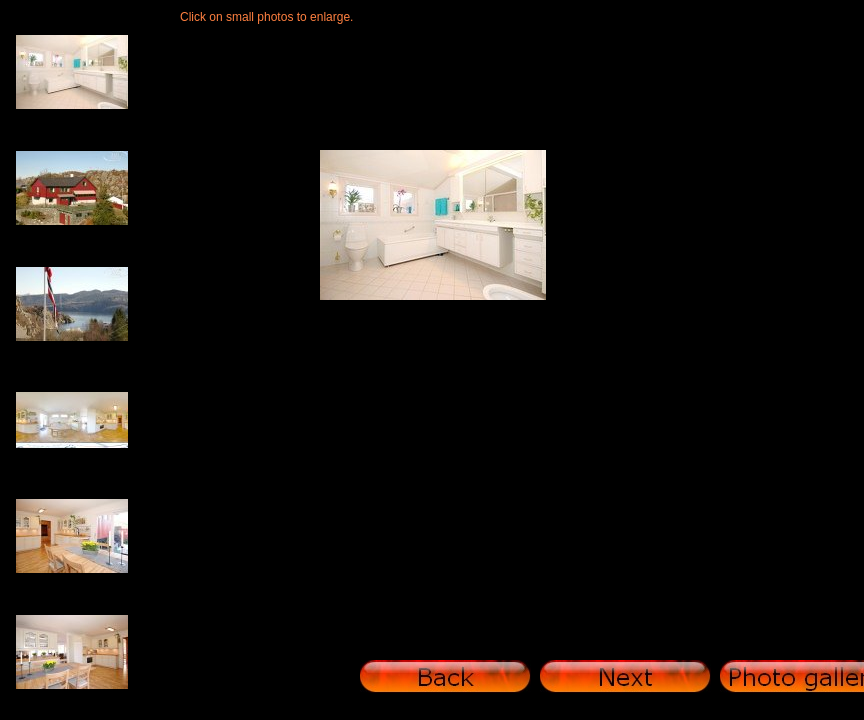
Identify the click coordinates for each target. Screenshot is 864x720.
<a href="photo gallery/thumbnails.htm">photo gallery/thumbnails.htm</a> (80, 360)
